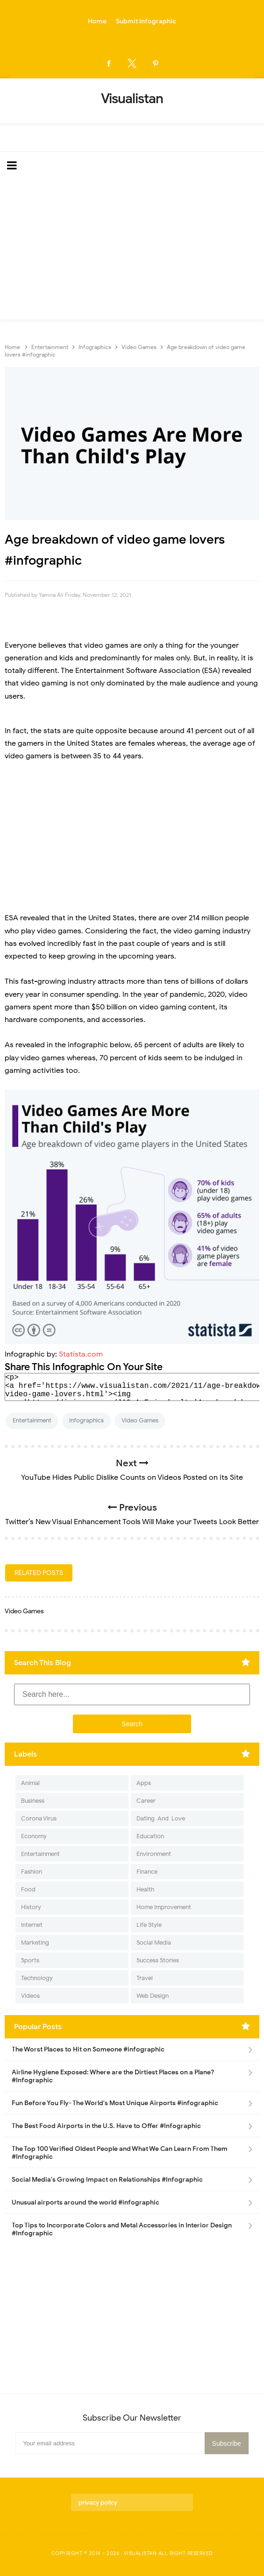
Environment (153, 1854)
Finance (146, 1872)
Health (145, 1889)
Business (32, 1801)
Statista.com (81, 1354)
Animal (30, 1783)
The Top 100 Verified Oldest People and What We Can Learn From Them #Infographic (120, 2153)
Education (150, 1836)
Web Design (152, 1996)
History (31, 1907)
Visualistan (140, 2553)
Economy (34, 1836)
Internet (32, 1925)
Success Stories (157, 1960)
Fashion (31, 1872)
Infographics (86, 1420)
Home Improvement (163, 1907)
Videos (30, 1996)
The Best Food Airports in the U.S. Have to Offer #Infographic (106, 2126)
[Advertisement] (132, 249)
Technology (37, 1978)
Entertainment (32, 1420)
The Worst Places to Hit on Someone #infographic (88, 2049)
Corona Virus (39, 1818)
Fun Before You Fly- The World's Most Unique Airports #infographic (115, 2103)
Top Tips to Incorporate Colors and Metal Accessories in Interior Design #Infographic (122, 2229)
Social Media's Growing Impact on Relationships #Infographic (107, 2180)
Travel (144, 1978)
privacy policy (97, 2502)
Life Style (149, 1925)
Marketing (35, 1942)
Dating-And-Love (160, 1818)
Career (146, 1801)
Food (28, 1889)
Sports (30, 1960)
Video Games (139, 1420)
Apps (143, 1783)
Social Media (153, 1942)
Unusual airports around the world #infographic (85, 2202)
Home (97, 21)
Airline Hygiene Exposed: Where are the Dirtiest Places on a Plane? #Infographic (113, 2076)
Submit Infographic (146, 21)
